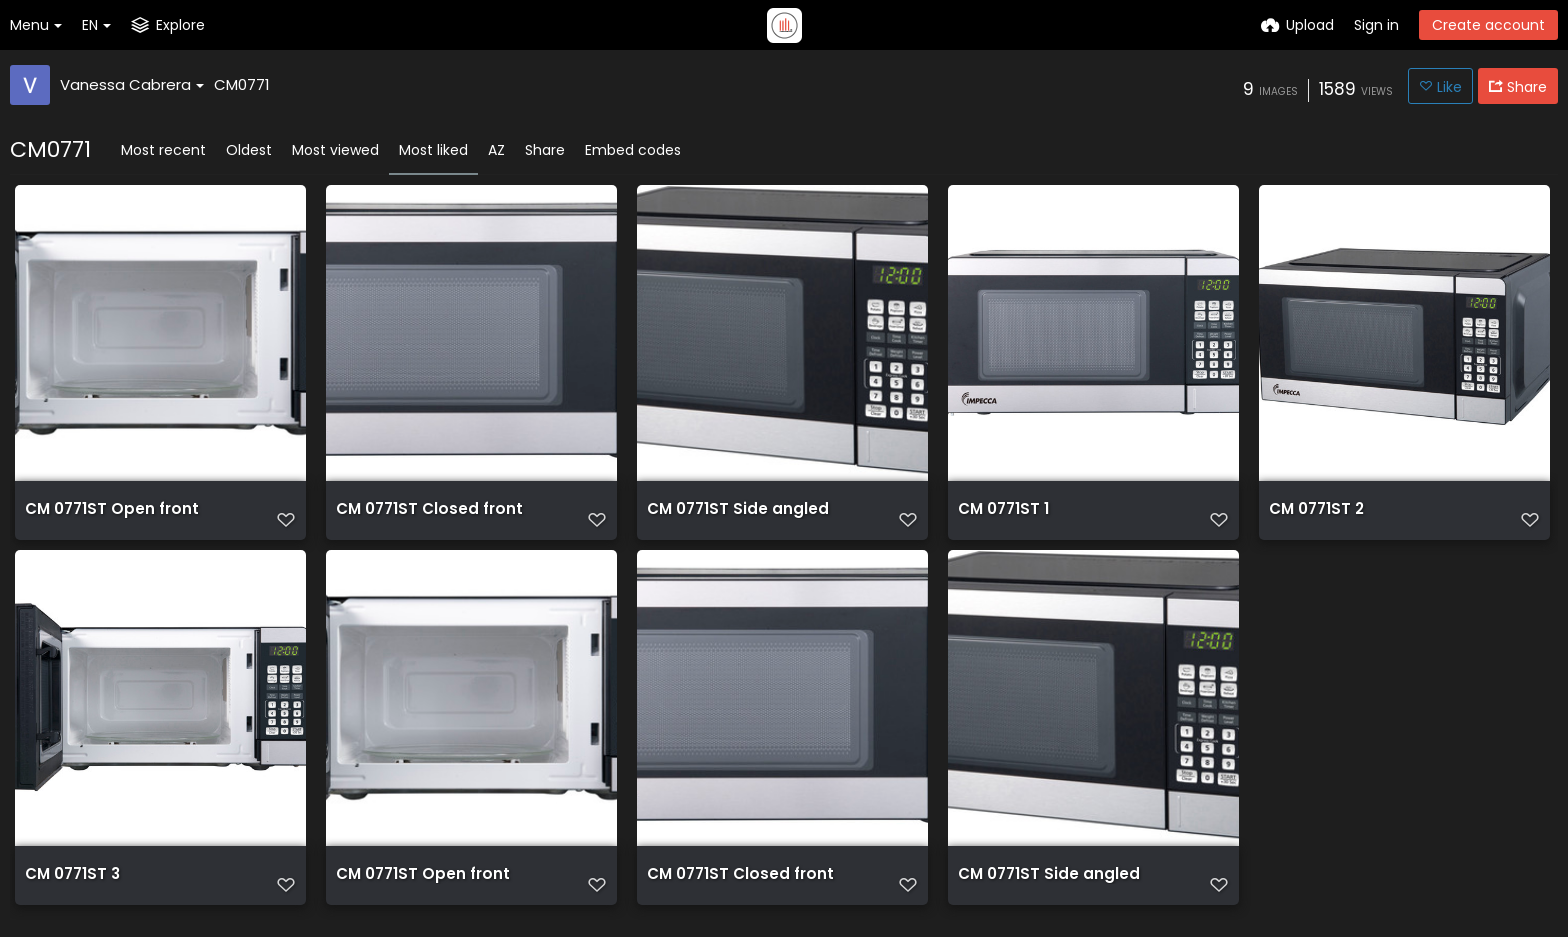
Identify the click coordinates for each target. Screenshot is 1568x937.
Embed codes (633, 150)
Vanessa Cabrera (132, 84)
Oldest (249, 150)
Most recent (163, 150)
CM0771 (242, 84)
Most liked (433, 150)
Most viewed (335, 150)
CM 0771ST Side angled (731, 516)
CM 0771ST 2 (1314, 516)
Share (545, 150)
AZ (496, 150)
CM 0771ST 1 (1001, 516)
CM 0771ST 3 (70, 887)
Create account (1488, 25)
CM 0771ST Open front (106, 516)
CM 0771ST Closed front (423, 516)
